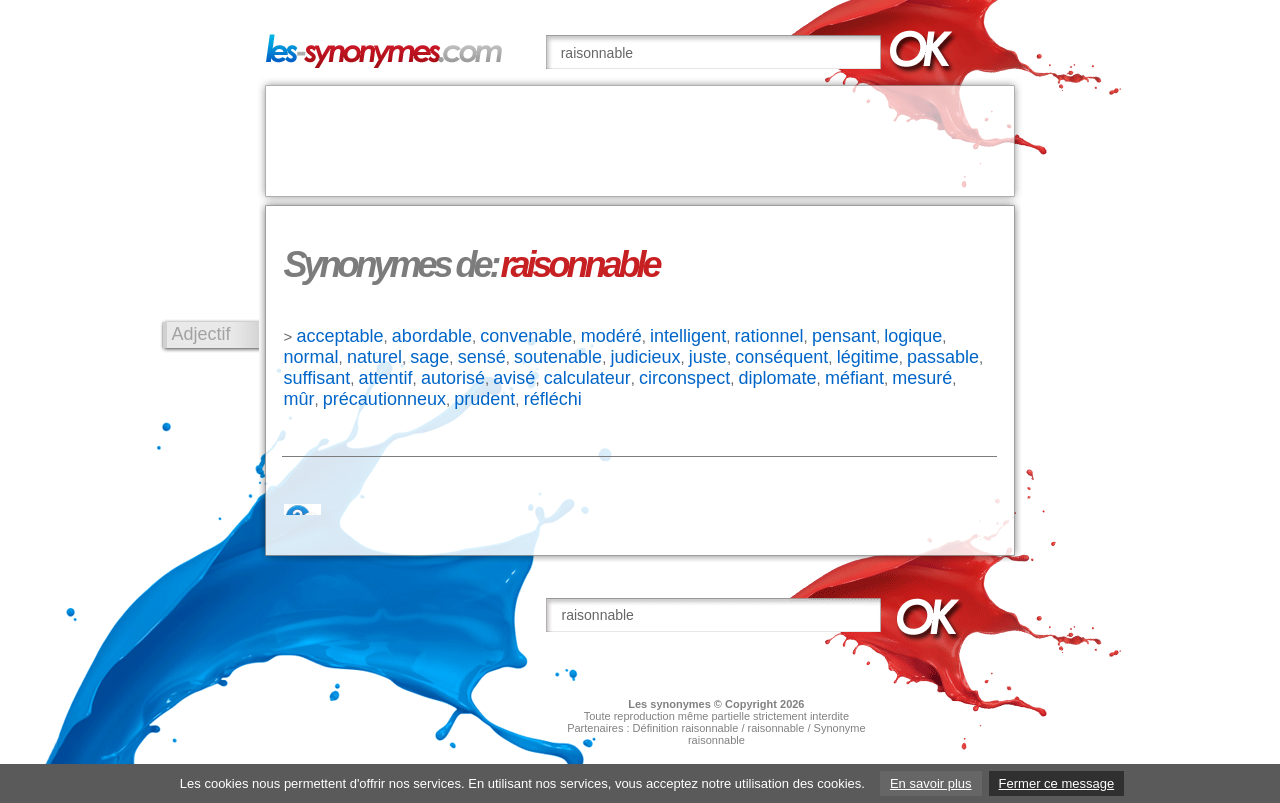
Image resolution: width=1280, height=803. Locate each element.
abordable (432, 336)
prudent (484, 399)
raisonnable (776, 728)
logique (913, 336)
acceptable (339, 336)
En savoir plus (931, 783)
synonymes (680, 704)
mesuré (922, 378)
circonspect (684, 378)
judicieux (645, 357)
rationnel (768, 336)
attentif (386, 378)
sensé (482, 357)
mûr (299, 399)
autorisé (453, 378)
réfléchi (553, 399)
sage (429, 357)
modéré (611, 336)
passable (943, 357)
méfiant (854, 378)
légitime (868, 357)
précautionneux (384, 399)
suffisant (317, 378)
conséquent (781, 357)
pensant (844, 336)
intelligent (688, 336)
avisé (514, 378)
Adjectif (201, 334)
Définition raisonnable (686, 728)
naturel (374, 357)
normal (311, 357)
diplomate (778, 378)
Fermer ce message (1057, 783)
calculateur (587, 378)
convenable (526, 336)
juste (708, 357)
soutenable (558, 357)
